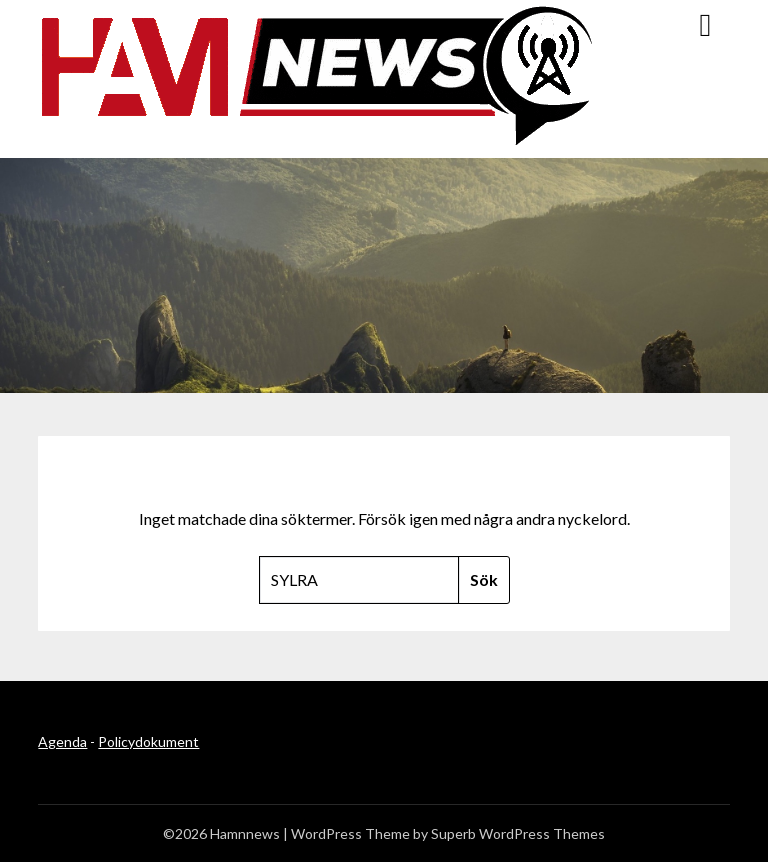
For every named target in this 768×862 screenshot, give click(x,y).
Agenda (62, 741)
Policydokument (148, 741)
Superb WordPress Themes (518, 833)
